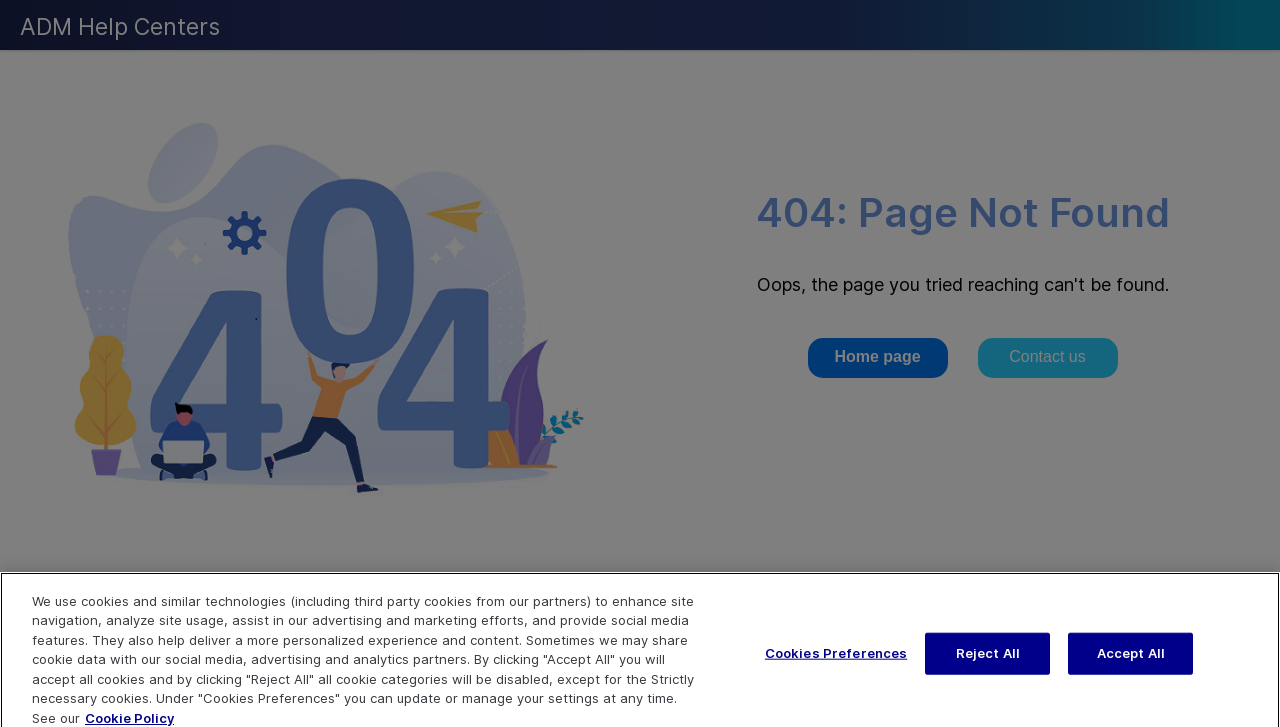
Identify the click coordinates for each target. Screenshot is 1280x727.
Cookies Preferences (836, 661)
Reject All (988, 661)
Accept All (1131, 661)
